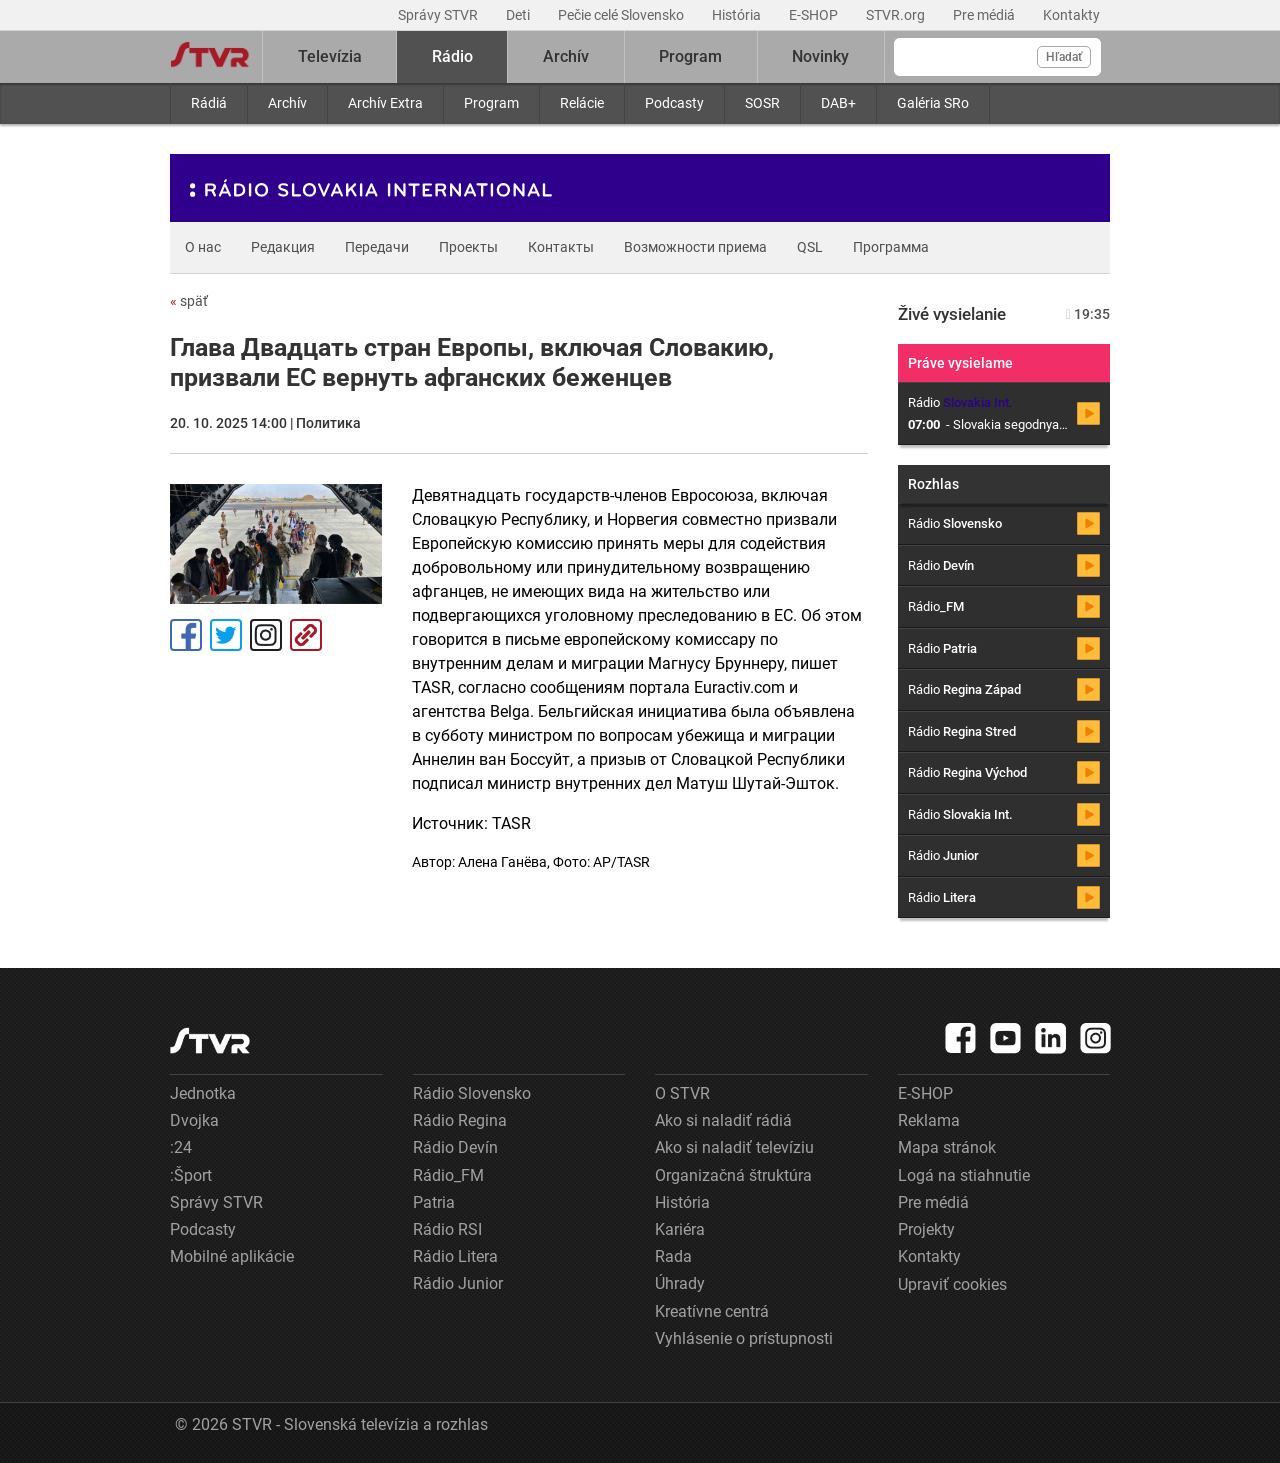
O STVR (682, 1093)
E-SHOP (815, 15)
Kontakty (1071, 15)
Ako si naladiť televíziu (734, 1147)
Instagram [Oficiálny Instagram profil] (266, 635)
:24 (181, 1147)
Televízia (330, 56)
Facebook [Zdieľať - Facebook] (186, 635)
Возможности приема (695, 247)
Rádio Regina (460, 1120)
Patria (434, 1202)
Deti (519, 15)
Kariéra (680, 1229)
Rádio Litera (455, 1256)
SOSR (762, 103)
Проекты (468, 247)
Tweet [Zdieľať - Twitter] (226, 635)
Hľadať (1064, 57)
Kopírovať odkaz (306, 635)
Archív (287, 103)
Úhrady (680, 1283)
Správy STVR (439, 15)
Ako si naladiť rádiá (723, 1120)
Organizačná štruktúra (733, 1175)
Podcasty (674, 103)
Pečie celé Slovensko (622, 15)
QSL (810, 247)
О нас (203, 247)
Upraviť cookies (952, 1284)
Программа (891, 247)
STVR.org (897, 15)
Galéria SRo (933, 103)
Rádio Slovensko (472, 1093)
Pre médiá (985, 15)
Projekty (926, 1229)
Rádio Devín (455, 1147)
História (738, 15)
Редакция (283, 247)
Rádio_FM (448, 1175)
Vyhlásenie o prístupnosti (744, 1338)
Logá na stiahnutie (964, 1175)
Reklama (929, 1120)
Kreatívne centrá (712, 1311)
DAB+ (838, 103)
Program (491, 103)
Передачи (377, 247)
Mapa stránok (947, 1147)
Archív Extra (385, 103)
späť (189, 301)
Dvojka (194, 1120)
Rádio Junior (458, 1283)
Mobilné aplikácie (232, 1256)
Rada (673, 1256)
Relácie (582, 103)
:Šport (191, 1175)
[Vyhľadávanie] (997, 57)
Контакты (561, 247)
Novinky (820, 56)
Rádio (452, 56)
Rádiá (209, 103)
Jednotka (203, 1093)
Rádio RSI (447, 1229)
